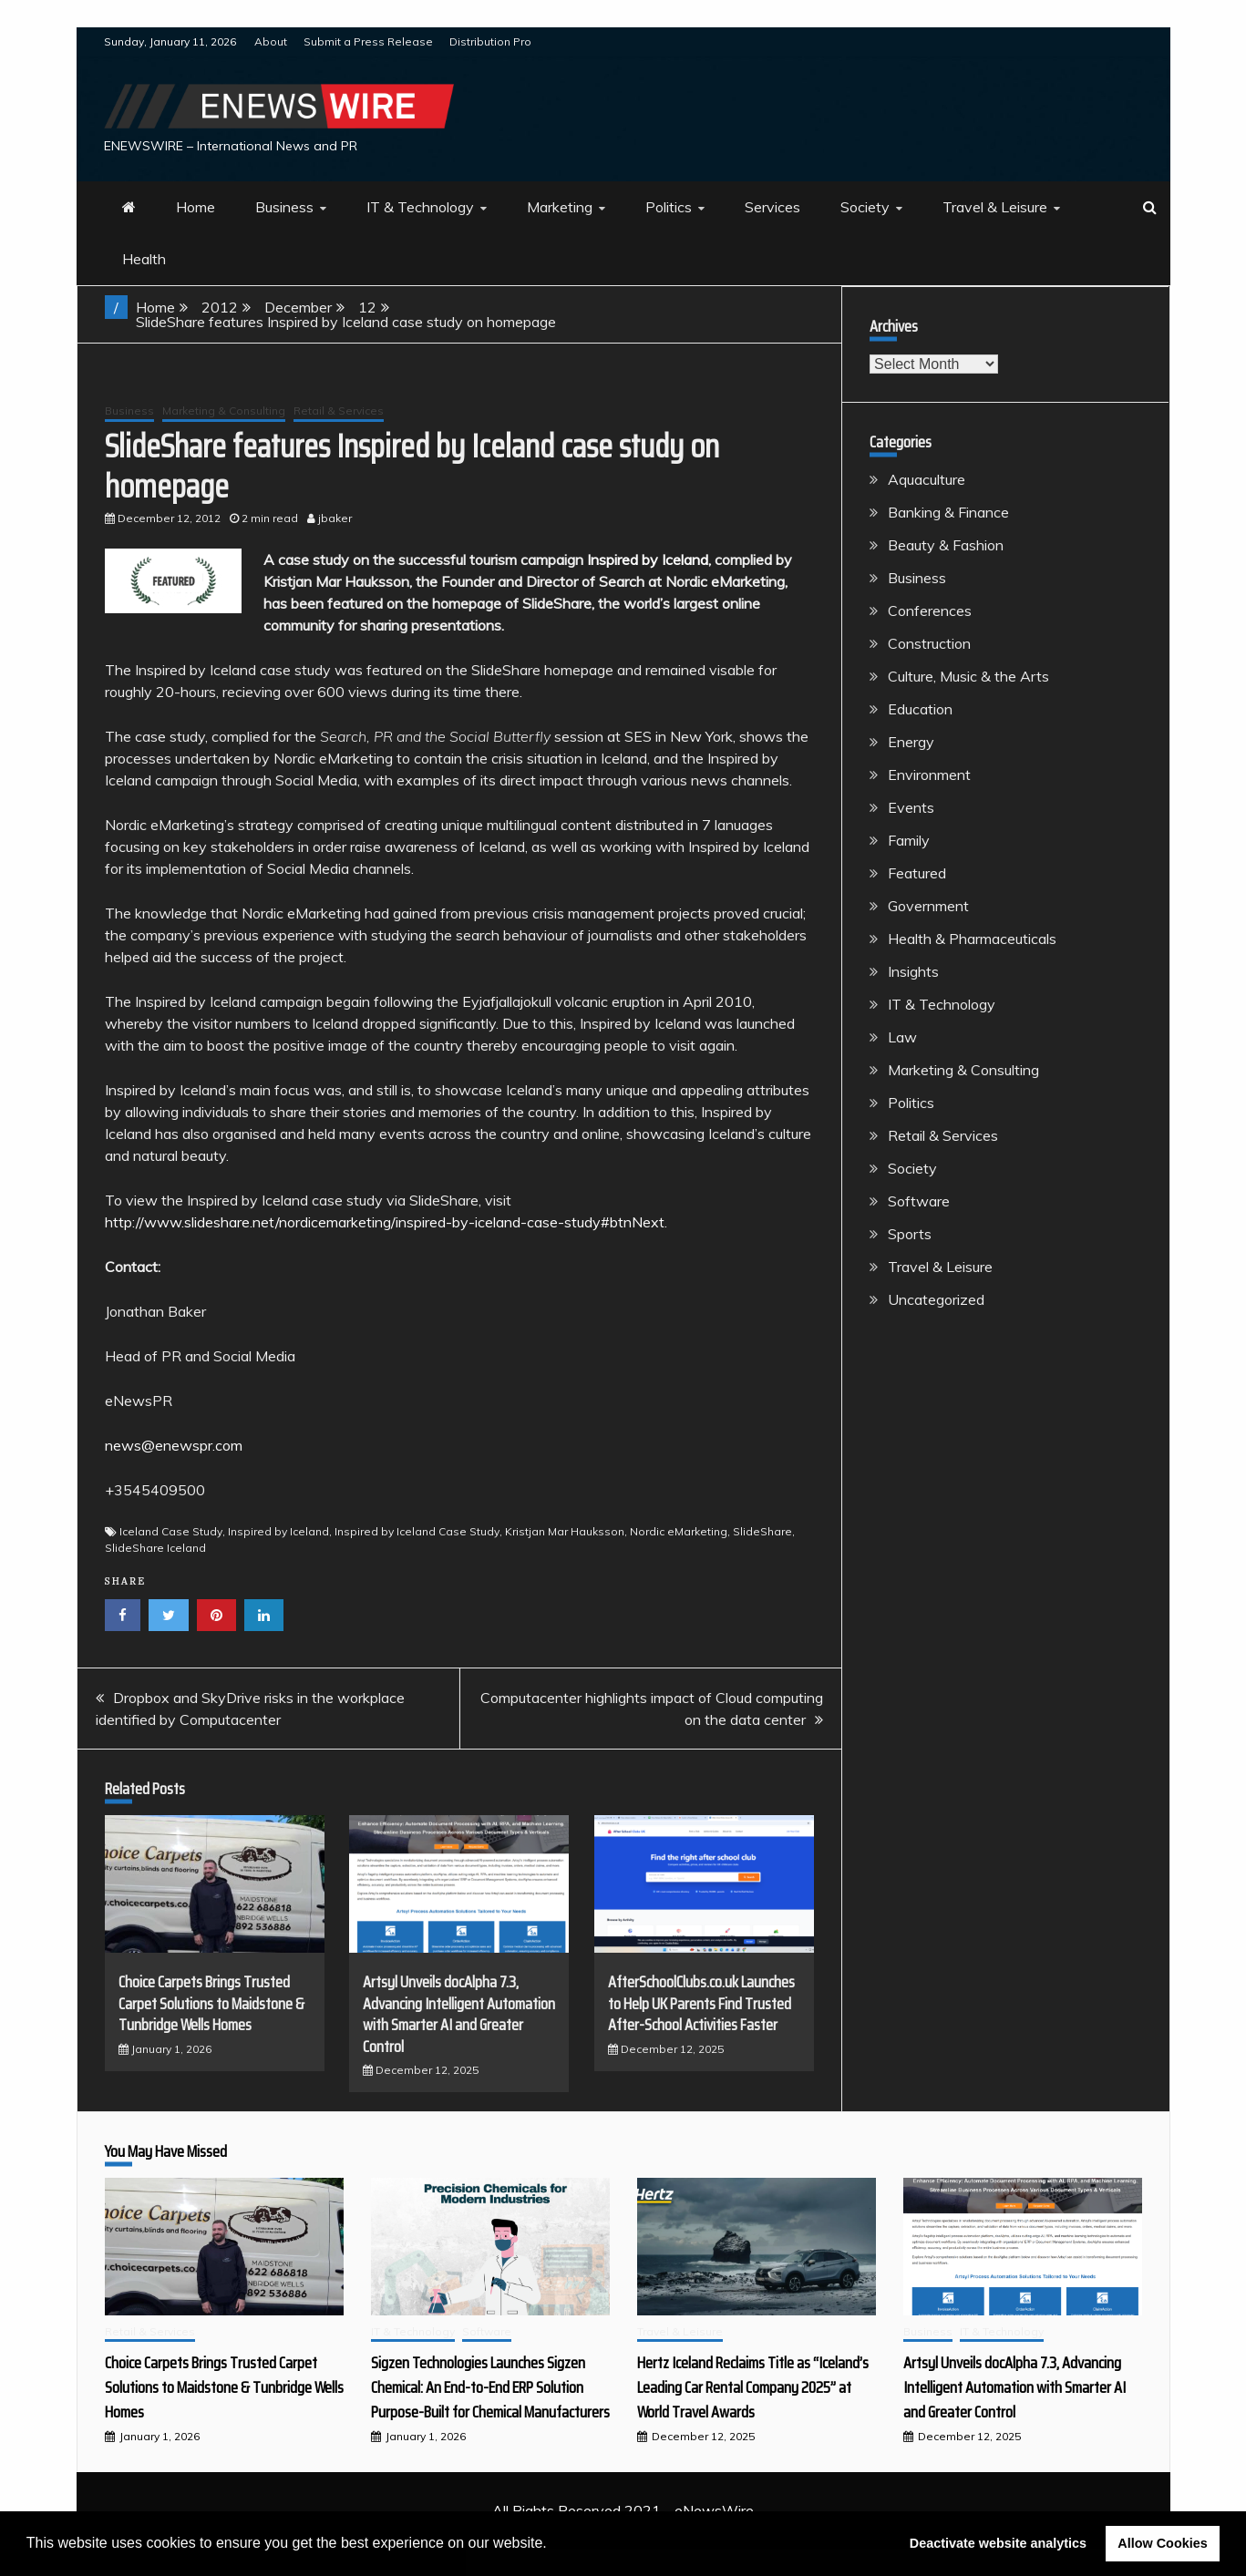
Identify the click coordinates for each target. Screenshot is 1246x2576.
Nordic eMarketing (678, 1531)
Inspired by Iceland (278, 1531)
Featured (917, 873)
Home (195, 207)
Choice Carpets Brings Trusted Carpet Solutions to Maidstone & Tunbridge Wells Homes (211, 2003)
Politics (668, 207)
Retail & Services (338, 410)
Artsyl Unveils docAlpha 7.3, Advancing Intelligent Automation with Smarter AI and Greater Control (459, 2013)
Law (902, 1037)
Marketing (559, 207)
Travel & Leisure (994, 207)
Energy (911, 742)
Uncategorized (936, 1299)
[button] (553, 2545)
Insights (913, 971)
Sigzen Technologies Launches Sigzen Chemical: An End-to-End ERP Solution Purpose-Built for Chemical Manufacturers (490, 2387)
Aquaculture (926, 479)
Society (865, 207)
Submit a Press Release (368, 41)
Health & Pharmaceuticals (972, 938)
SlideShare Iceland (155, 1548)
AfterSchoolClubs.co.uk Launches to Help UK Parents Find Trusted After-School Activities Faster (701, 2003)
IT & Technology (420, 207)
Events (911, 807)
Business (284, 207)
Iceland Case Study (170, 1531)
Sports (910, 1234)
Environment (929, 774)
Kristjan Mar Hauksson (564, 1531)
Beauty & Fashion (946, 545)
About (270, 41)
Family (909, 840)
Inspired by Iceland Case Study (417, 1531)
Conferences (930, 610)
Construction (929, 643)
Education (920, 709)
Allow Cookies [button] (1162, 2543)
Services (772, 207)
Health (144, 259)
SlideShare (762, 1531)
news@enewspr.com (173, 1445)
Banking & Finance (948, 512)
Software (919, 1201)
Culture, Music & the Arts (968, 676)
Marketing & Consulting (223, 410)
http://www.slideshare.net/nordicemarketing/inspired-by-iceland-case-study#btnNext (384, 1222)
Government (928, 906)
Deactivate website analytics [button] (998, 2543)
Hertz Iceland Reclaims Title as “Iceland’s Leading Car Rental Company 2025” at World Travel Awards (753, 2387)
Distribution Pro (490, 41)
